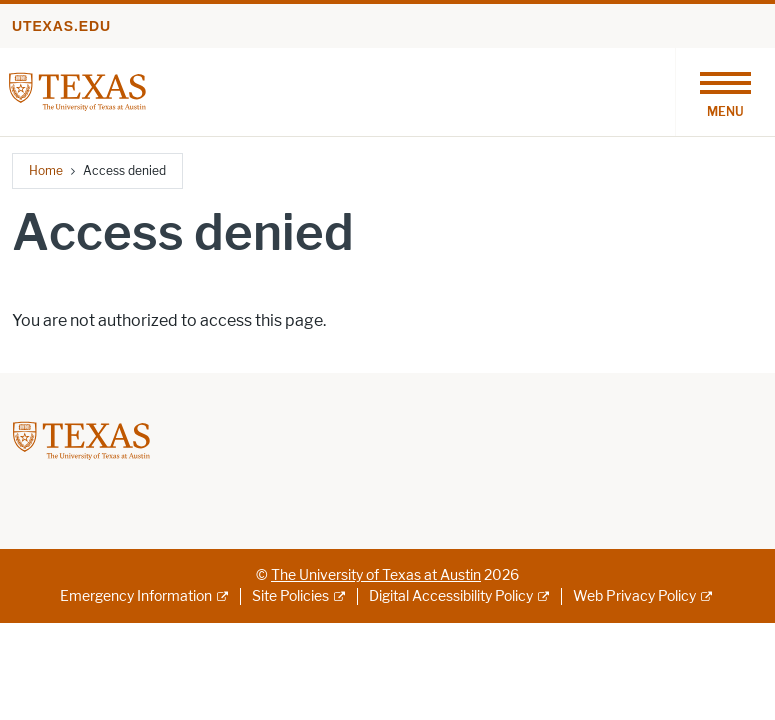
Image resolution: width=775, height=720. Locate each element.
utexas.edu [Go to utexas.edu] (61, 26)
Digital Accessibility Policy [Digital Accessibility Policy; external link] (451, 596)
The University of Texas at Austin (376, 575)
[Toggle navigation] (725, 92)
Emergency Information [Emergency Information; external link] (136, 596)
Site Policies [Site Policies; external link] (290, 596)
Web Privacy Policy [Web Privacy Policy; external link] (634, 596)
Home (46, 170)
